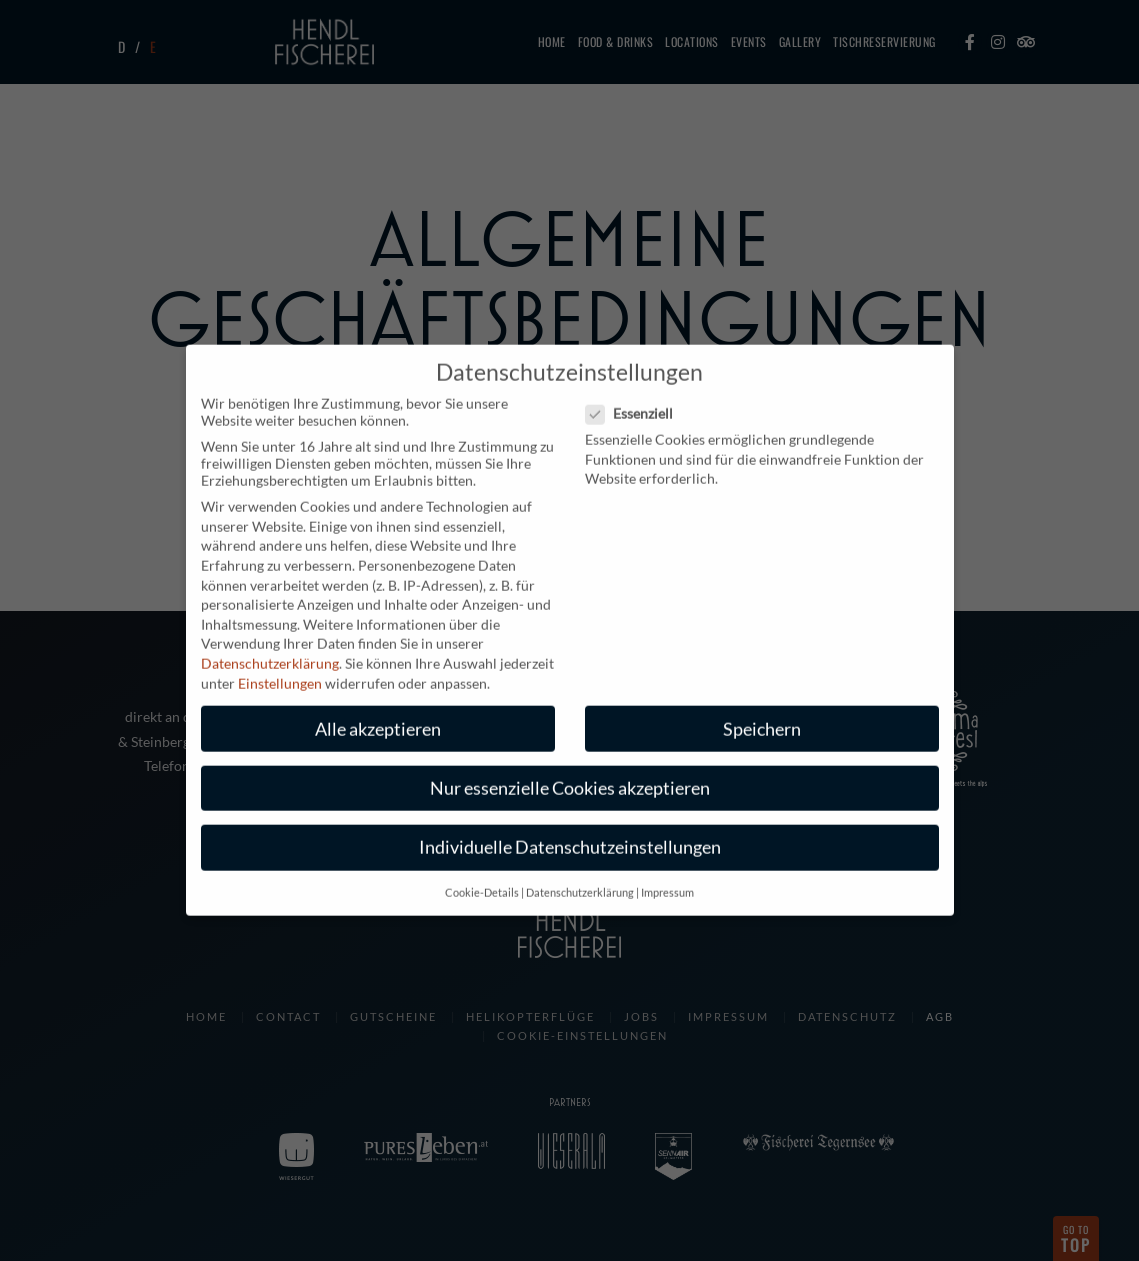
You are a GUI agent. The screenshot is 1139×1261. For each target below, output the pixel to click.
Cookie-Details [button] (482, 877)
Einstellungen (280, 666)
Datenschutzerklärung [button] (580, 877)
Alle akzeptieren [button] (378, 712)
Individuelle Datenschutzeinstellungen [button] (570, 830)
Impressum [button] (667, 877)
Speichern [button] (762, 712)
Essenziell (635, 397)
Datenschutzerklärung (270, 646)
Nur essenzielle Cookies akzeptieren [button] (570, 771)
